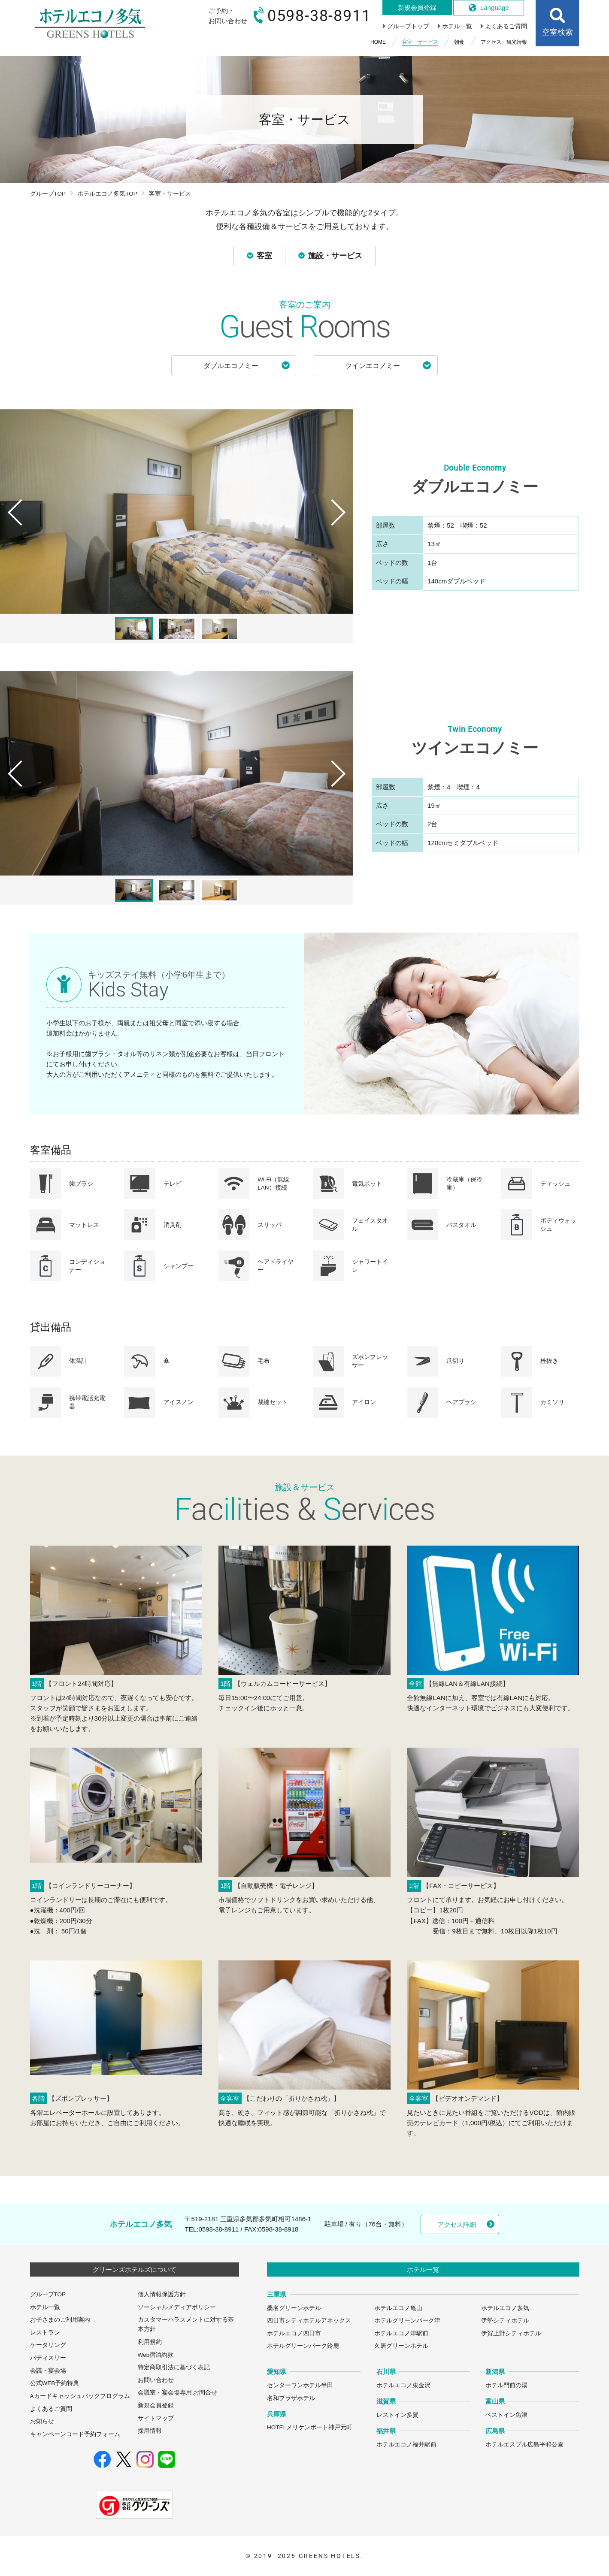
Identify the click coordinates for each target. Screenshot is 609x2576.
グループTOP (48, 193)
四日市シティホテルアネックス (309, 2320)
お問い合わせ (156, 2380)
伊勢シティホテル (505, 2320)
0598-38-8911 (218, 2229)
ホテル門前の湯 (506, 2385)
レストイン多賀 (397, 2415)
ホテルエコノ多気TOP (107, 193)
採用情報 (150, 2431)
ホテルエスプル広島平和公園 (524, 2444)
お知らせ (42, 2421)
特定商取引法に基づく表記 (174, 2367)
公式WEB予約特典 (54, 2383)
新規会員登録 (156, 2405)
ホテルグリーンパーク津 (407, 2320)
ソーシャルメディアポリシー (177, 2307)
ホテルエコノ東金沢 (403, 2385)
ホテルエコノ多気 (505, 2308)
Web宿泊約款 (156, 2355)
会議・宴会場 (48, 2371)
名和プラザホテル (291, 2398)
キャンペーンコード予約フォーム (75, 2434)
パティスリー (48, 2358)
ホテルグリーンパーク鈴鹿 (303, 2346)
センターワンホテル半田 (300, 2385)
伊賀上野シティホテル (511, 2333)
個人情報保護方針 (162, 2294)
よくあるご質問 (51, 2409)
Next (342, 528)
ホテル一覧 (45, 2307)
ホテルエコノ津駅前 (401, 2333)
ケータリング (48, 2345)
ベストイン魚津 (506, 2415)
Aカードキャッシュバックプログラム (80, 2396)
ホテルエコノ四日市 (294, 2333)
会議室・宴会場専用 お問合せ (178, 2392)
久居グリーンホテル (401, 2346)
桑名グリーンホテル (294, 2308)
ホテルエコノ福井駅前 (406, 2444)
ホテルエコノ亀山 (398, 2308)
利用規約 (150, 2342)
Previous (11, 528)
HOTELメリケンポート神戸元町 (309, 2427)
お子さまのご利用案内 (60, 2319)
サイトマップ (156, 2418)
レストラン (45, 2332)
